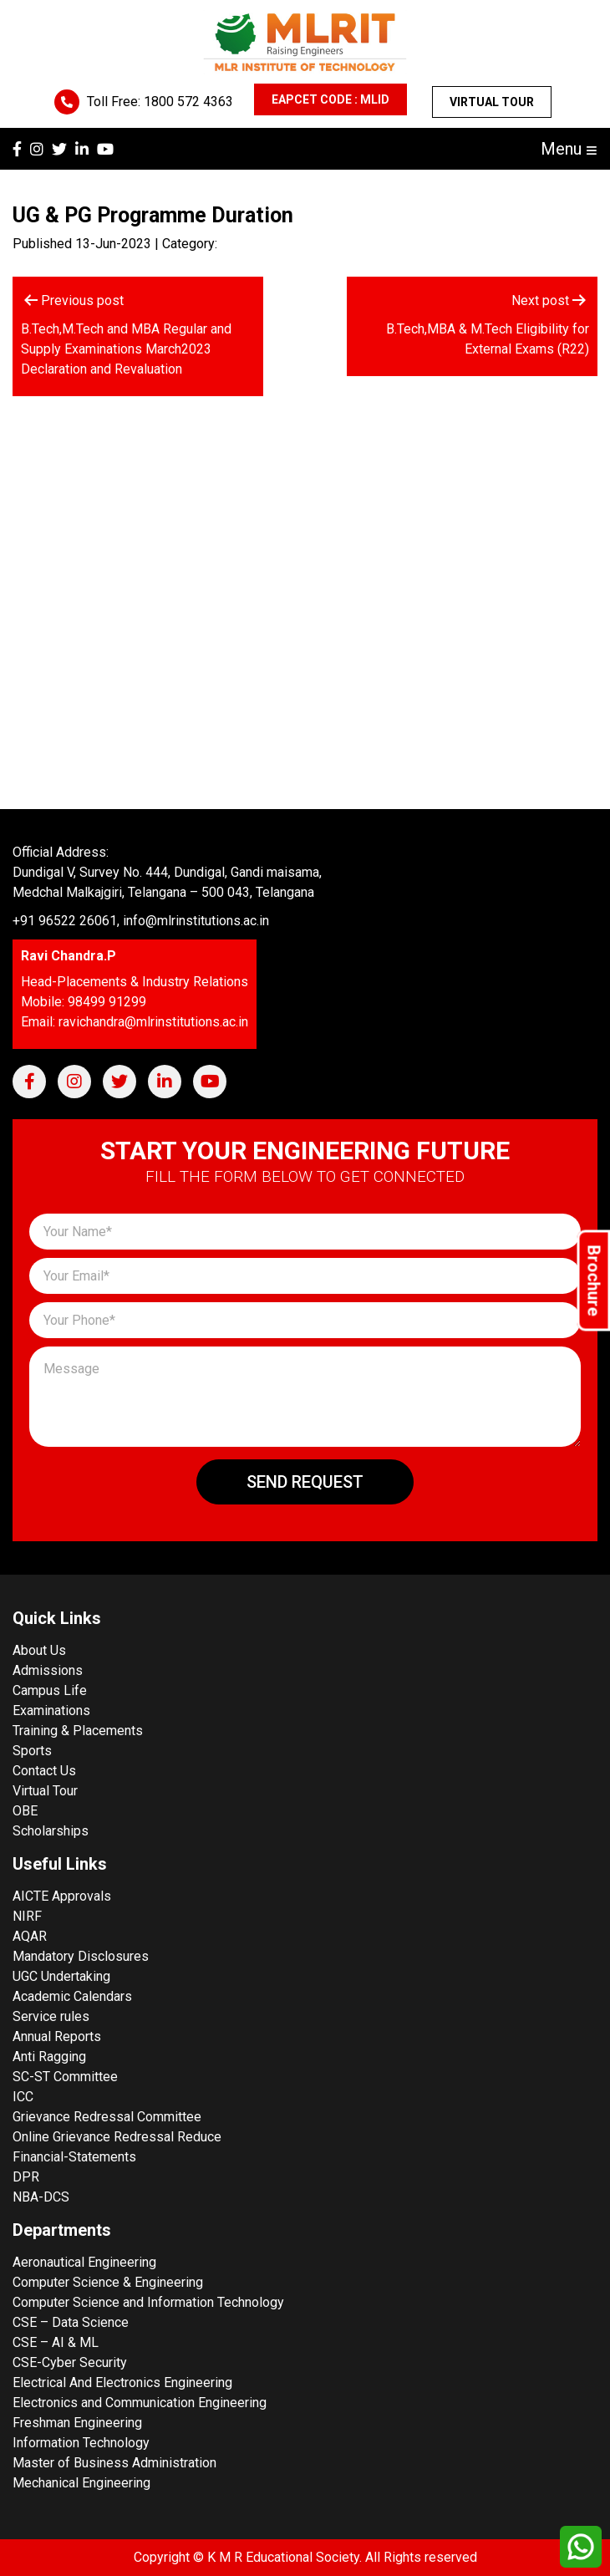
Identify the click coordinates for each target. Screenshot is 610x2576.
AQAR (30, 1936)
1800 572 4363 (188, 101)
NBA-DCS (41, 2197)
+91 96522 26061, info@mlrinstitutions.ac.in (141, 921)
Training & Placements (78, 1731)
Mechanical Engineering (81, 2483)
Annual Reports (57, 2036)
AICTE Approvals (62, 1896)
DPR (26, 2177)
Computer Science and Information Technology (148, 2302)
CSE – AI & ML (56, 2342)
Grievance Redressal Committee (107, 2117)
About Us (39, 1650)
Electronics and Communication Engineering (140, 2403)
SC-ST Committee (65, 2077)
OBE (25, 1811)
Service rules (51, 2016)
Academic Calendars (72, 1996)
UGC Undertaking (61, 1976)
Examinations (51, 1710)
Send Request (305, 1482)
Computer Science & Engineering (108, 2282)
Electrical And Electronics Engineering (122, 2382)
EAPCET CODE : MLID (330, 99)
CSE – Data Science (71, 2322)
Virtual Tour (492, 102)
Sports (32, 1751)
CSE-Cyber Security (70, 2362)
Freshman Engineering (77, 2423)
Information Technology (81, 2443)
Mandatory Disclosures (81, 1956)
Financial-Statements (74, 2157)
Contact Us (44, 1771)
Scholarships (51, 1831)
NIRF (27, 1916)
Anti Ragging (49, 2056)
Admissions (48, 1670)
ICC (23, 2097)
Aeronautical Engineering (84, 2262)
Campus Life (50, 1690)
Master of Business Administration (114, 2463)
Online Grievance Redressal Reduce (117, 2137)
